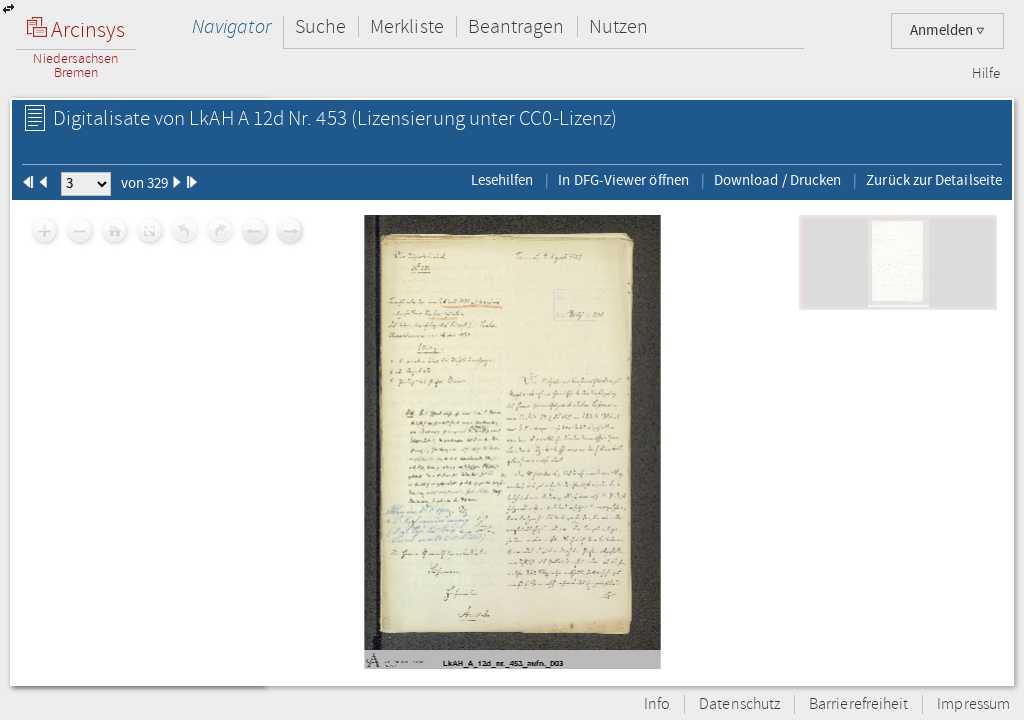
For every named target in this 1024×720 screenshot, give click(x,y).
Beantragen (516, 26)
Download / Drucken (777, 180)
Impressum (973, 704)
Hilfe (986, 74)
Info (657, 704)
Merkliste (407, 26)
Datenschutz (739, 704)
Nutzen (618, 26)
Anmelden (947, 30)
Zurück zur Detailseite (934, 180)
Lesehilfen (502, 180)
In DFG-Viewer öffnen (623, 180)
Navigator (231, 26)
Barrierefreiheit (858, 704)
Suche (320, 26)
